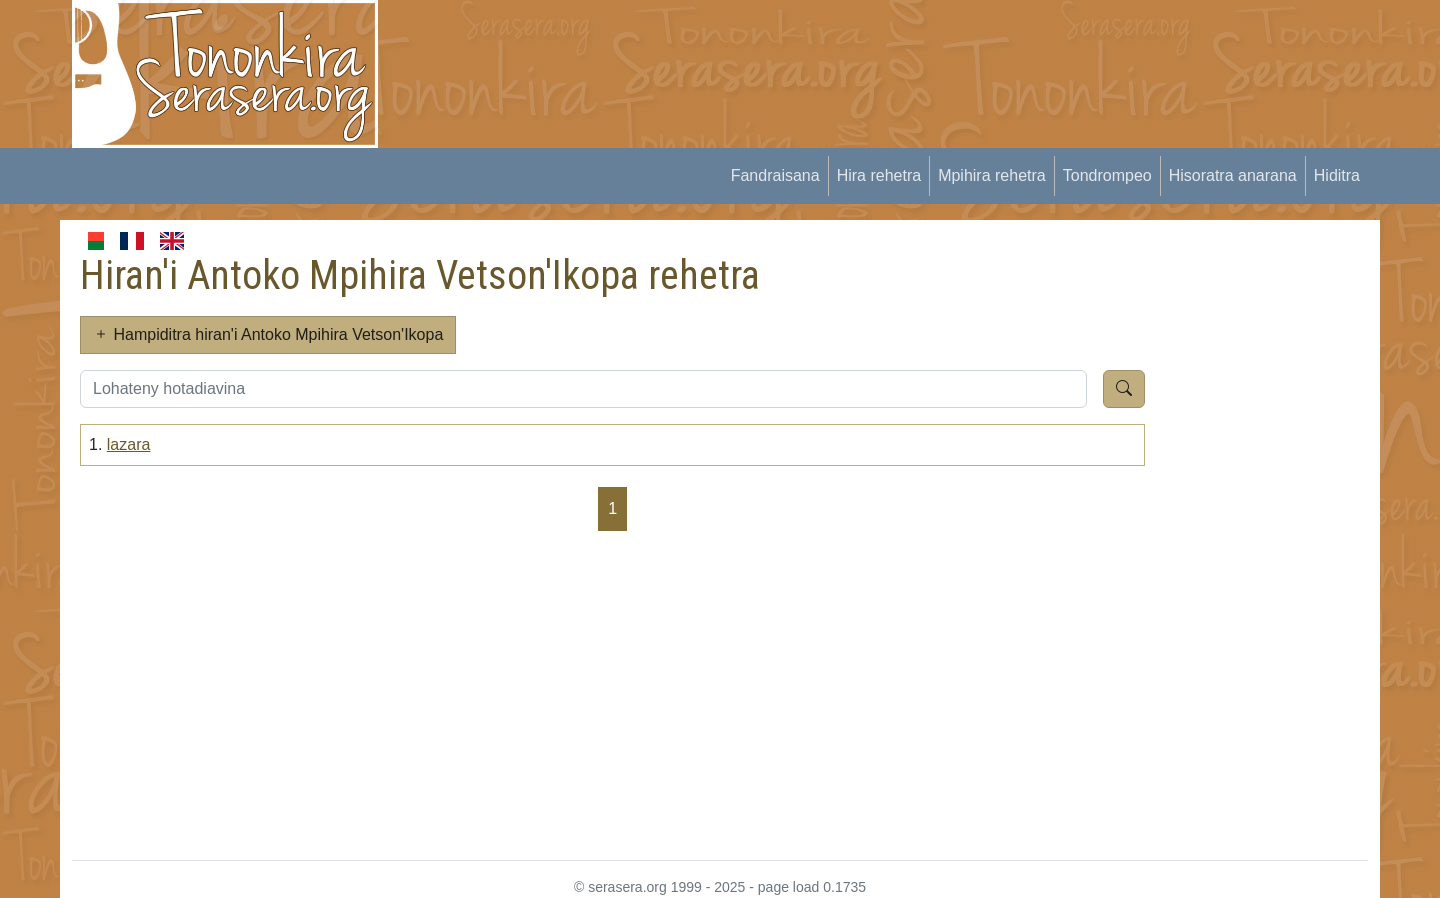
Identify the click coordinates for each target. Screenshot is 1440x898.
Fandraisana (775, 175)
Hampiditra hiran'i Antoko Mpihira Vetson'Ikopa (268, 334)
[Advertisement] (766, 45)
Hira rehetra (879, 175)
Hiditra (1337, 175)
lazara (129, 444)
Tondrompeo (1107, 175)
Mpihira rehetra (992, 175)
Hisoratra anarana (1233, 175)
